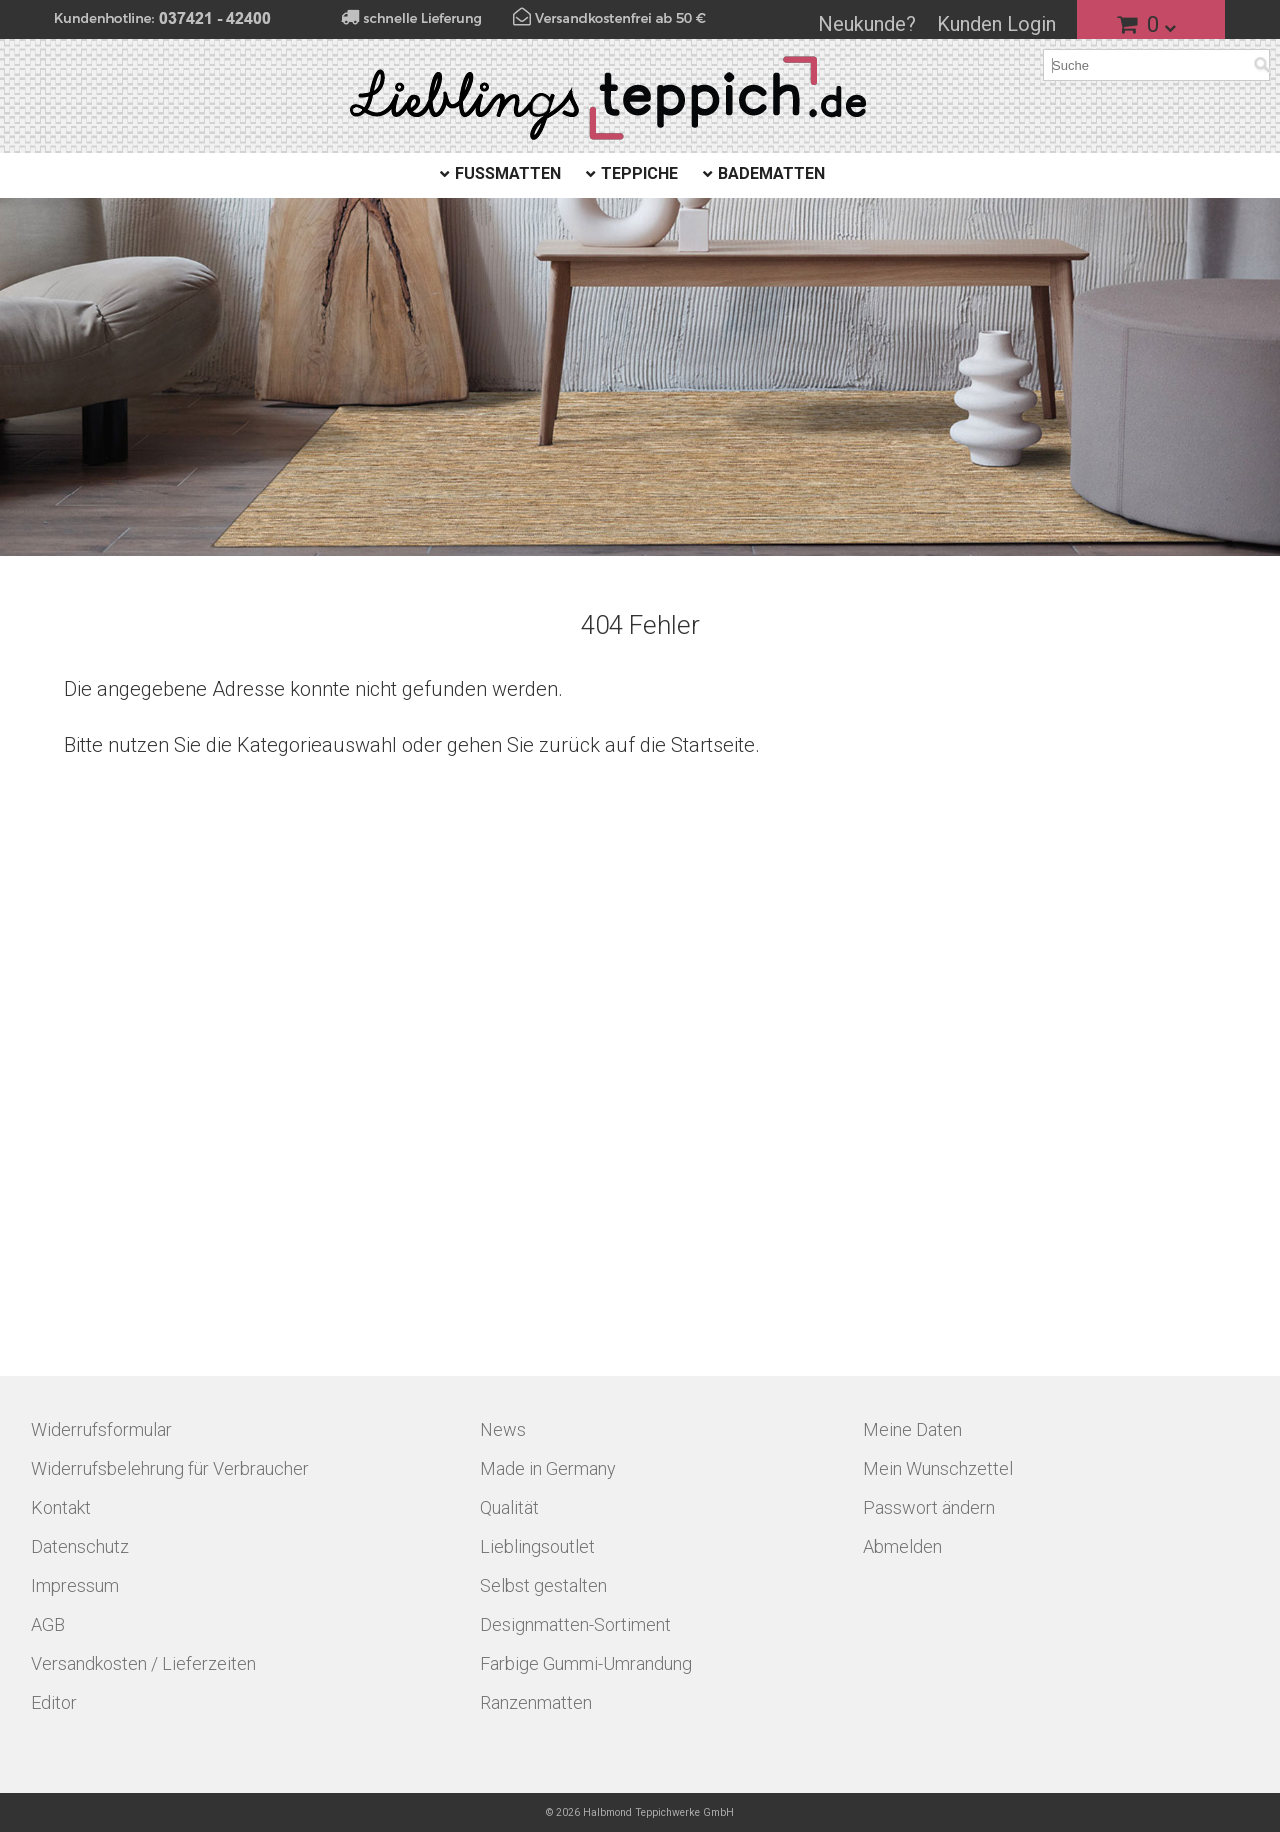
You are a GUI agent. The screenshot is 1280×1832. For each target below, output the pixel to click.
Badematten (771, 173)
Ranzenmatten (536, 1702)
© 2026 (640, 1812)
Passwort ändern (929, 1507)
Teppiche (639, 173)
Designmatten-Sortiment (575, 1624)
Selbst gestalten (543, 1585)
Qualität (509, 1507)
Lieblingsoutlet (537, 1546)
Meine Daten (912, 1429)
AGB (48, 1624)
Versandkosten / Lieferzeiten (143, 1663)
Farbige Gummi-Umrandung (586, 1663)
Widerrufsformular (101, 1429)
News (503, 1429)
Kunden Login (996, 24)
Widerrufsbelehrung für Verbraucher (170, 1468)
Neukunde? (867, 24)
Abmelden (902, 1546)
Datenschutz (80, 1546)
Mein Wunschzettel (938, 1468)
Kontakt (61, 1507)
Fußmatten (508, 173)
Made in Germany (548, 1468)
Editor (54, 1702)
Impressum (75, 1585)
